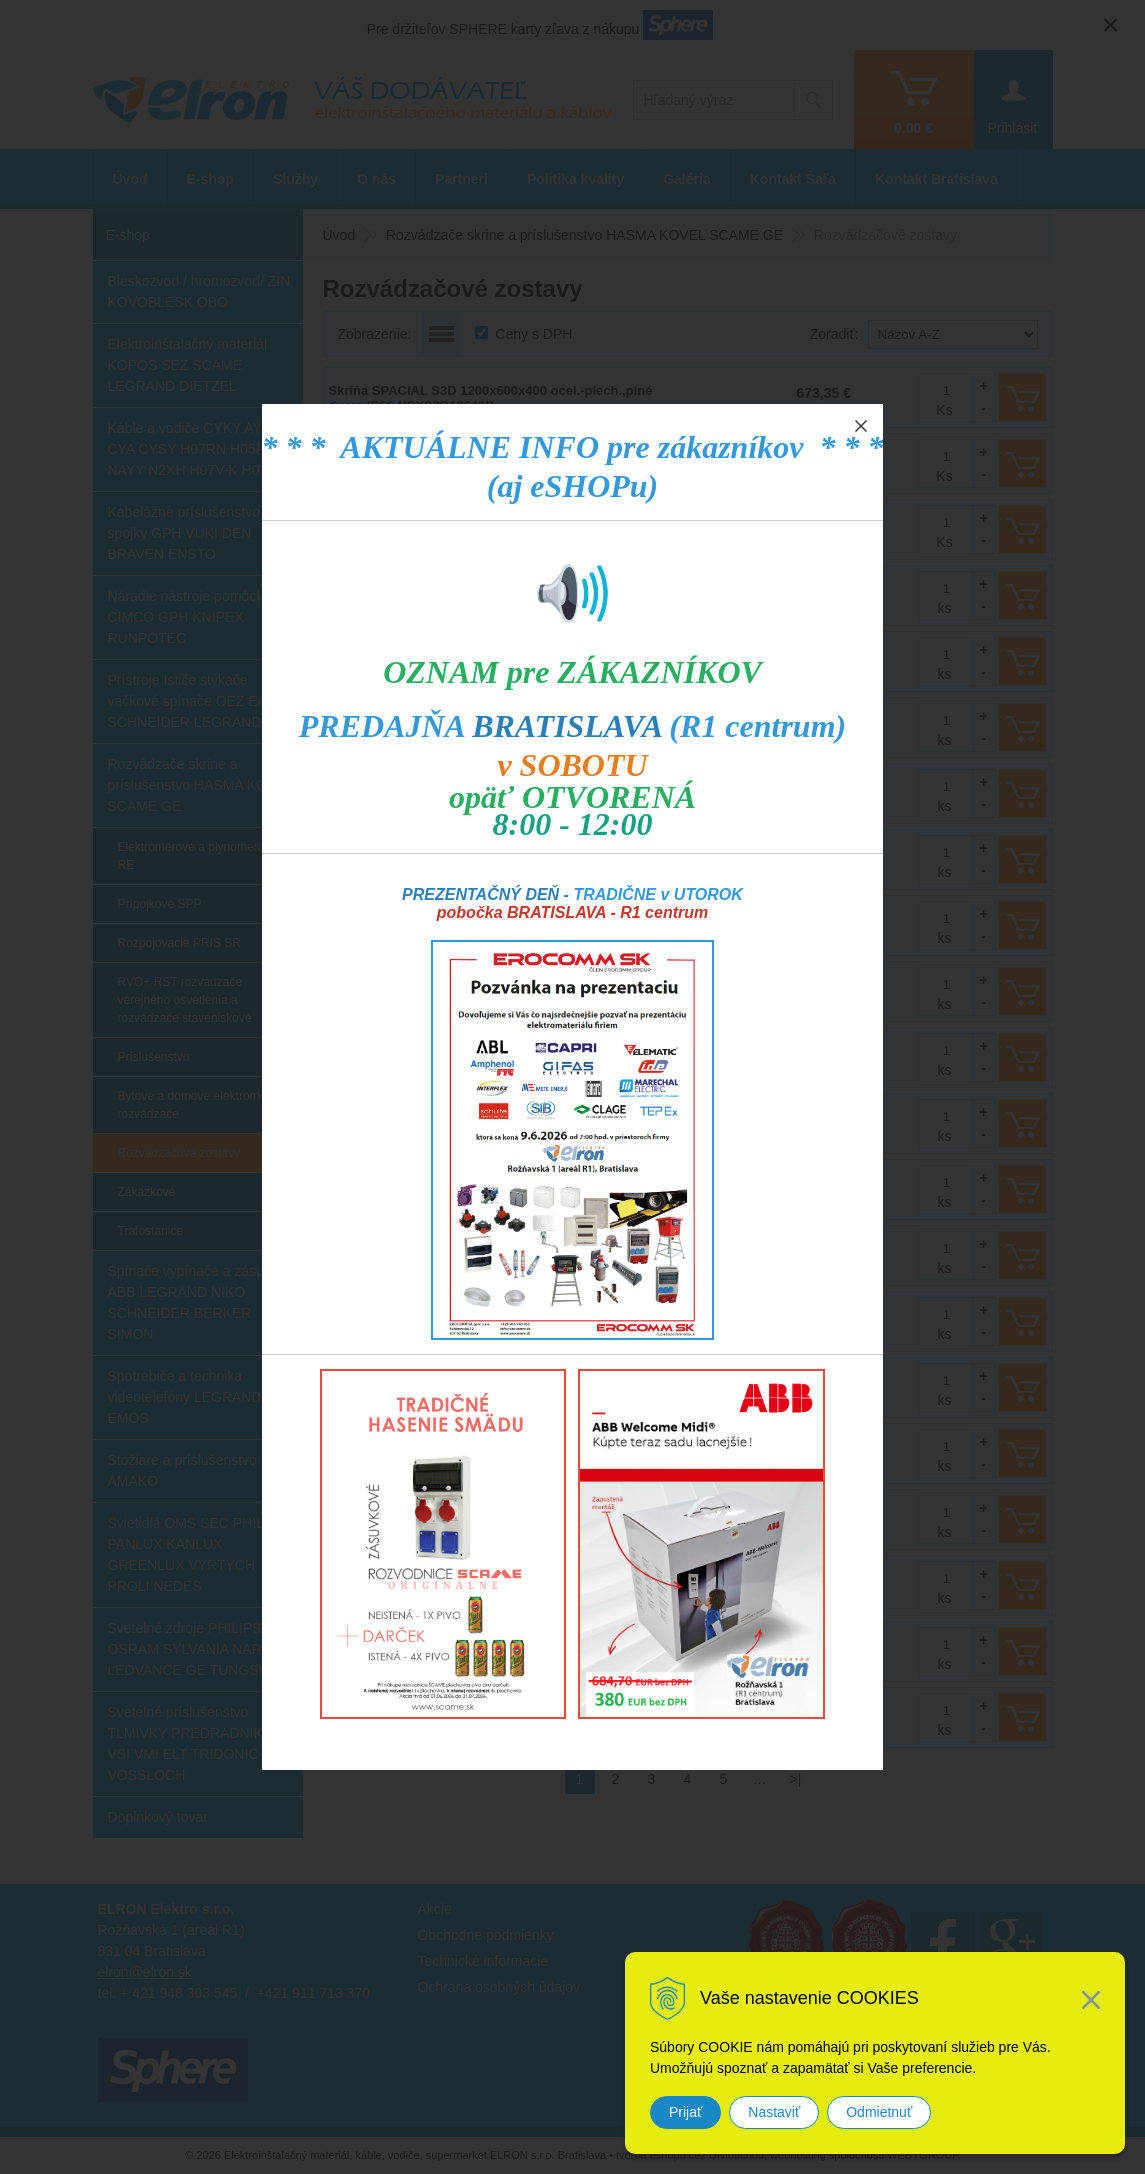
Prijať (685, 2112)
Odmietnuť (879, 2112)
